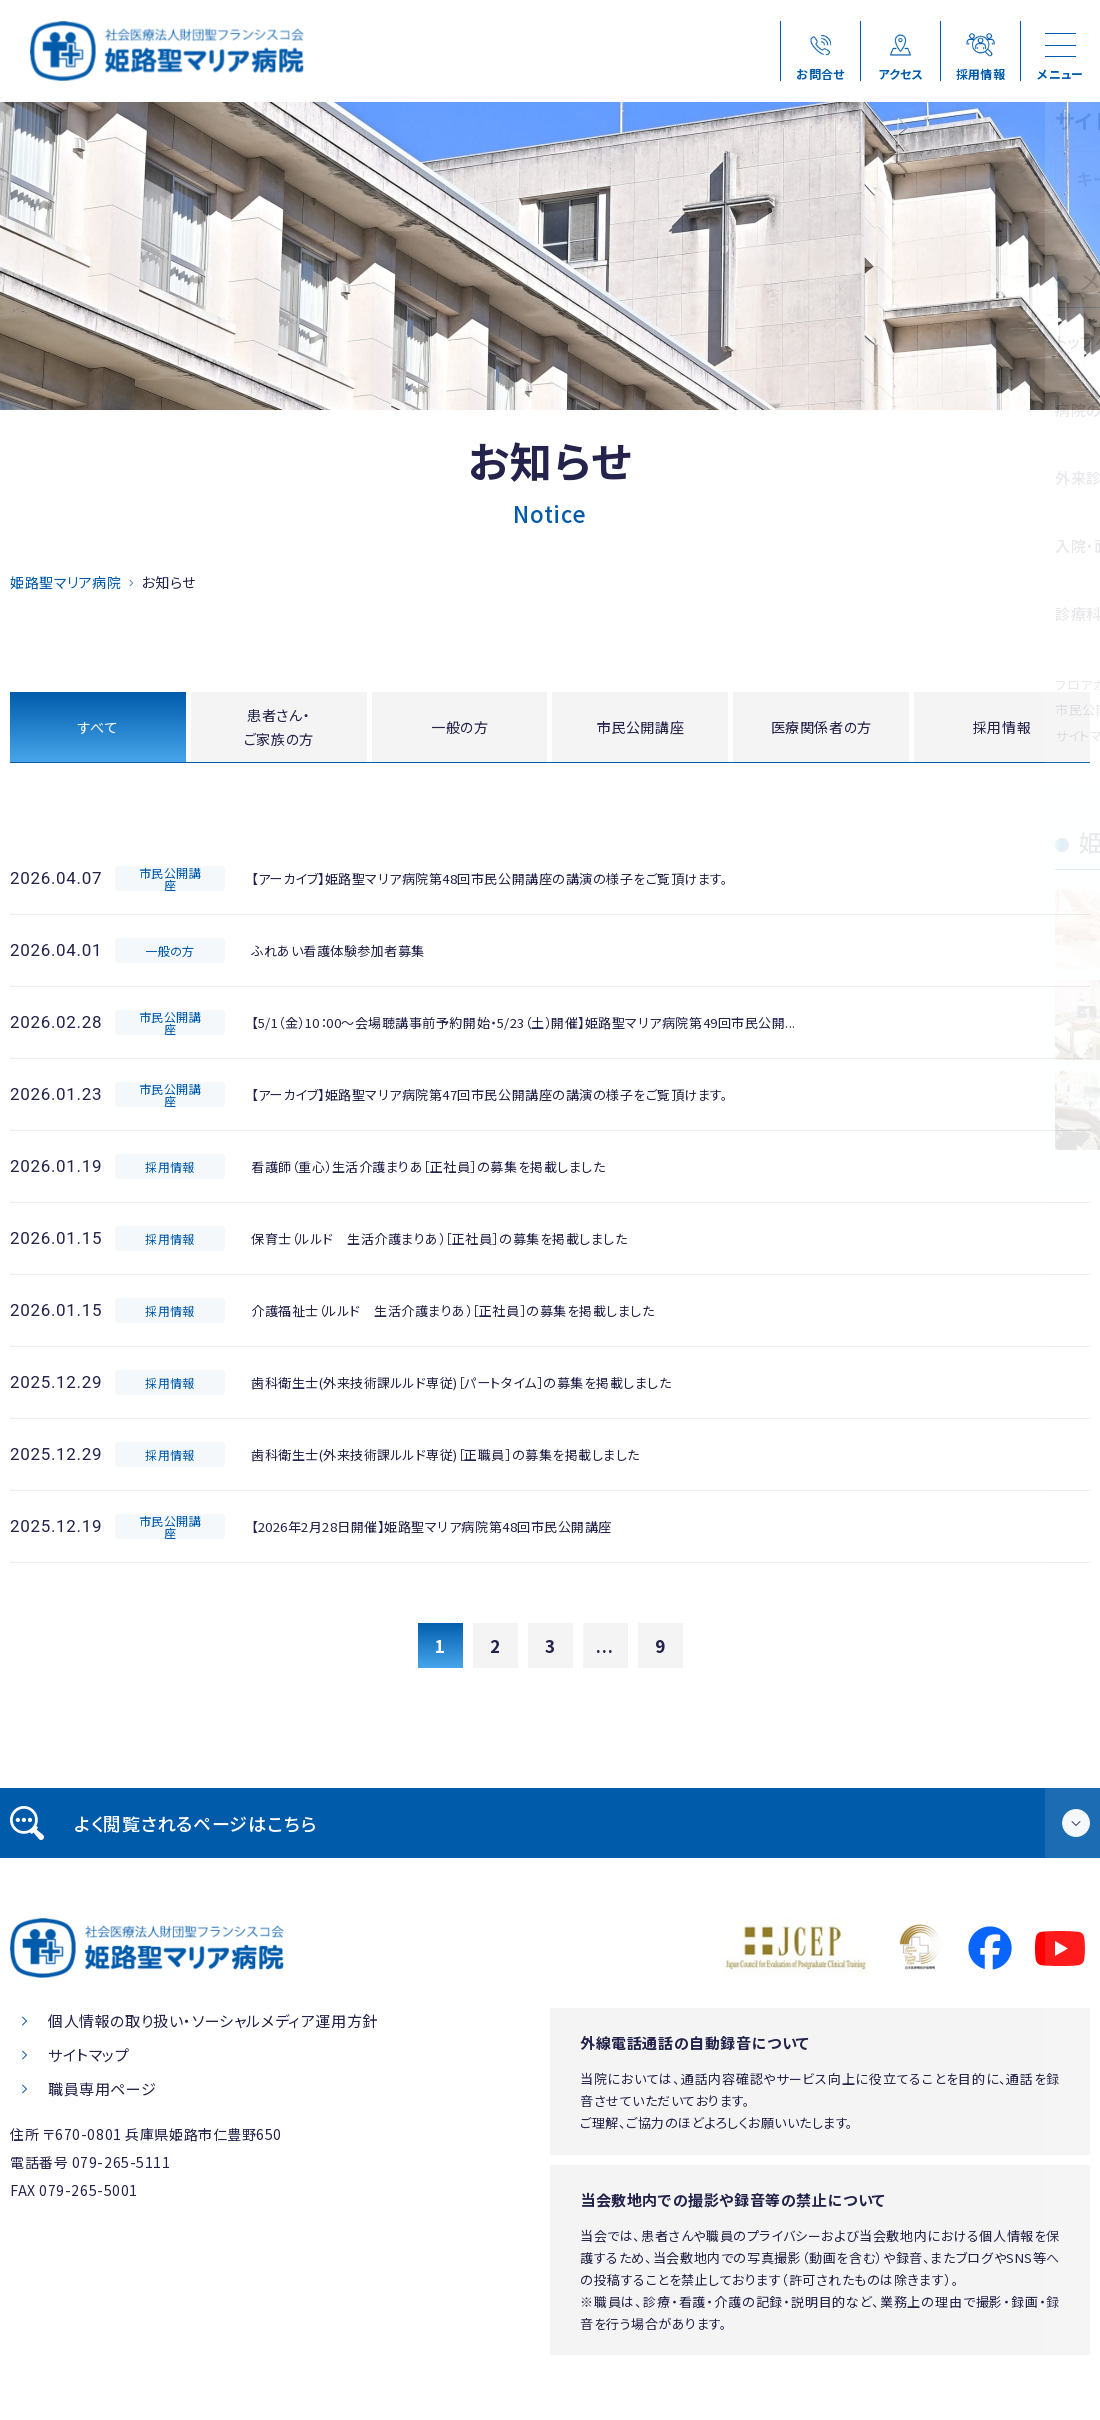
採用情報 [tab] (1002, 728)
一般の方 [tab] (460, 728)
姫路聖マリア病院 (65, 582)
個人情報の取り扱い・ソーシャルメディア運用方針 (213, 2025)
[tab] (550, 1828)
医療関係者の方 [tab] (821, 728)
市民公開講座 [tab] (640, 728)
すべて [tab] (97, 728)
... (604, 1650)
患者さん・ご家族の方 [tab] (278, 729)
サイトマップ (89, 2059)
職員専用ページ (102, 2093)
